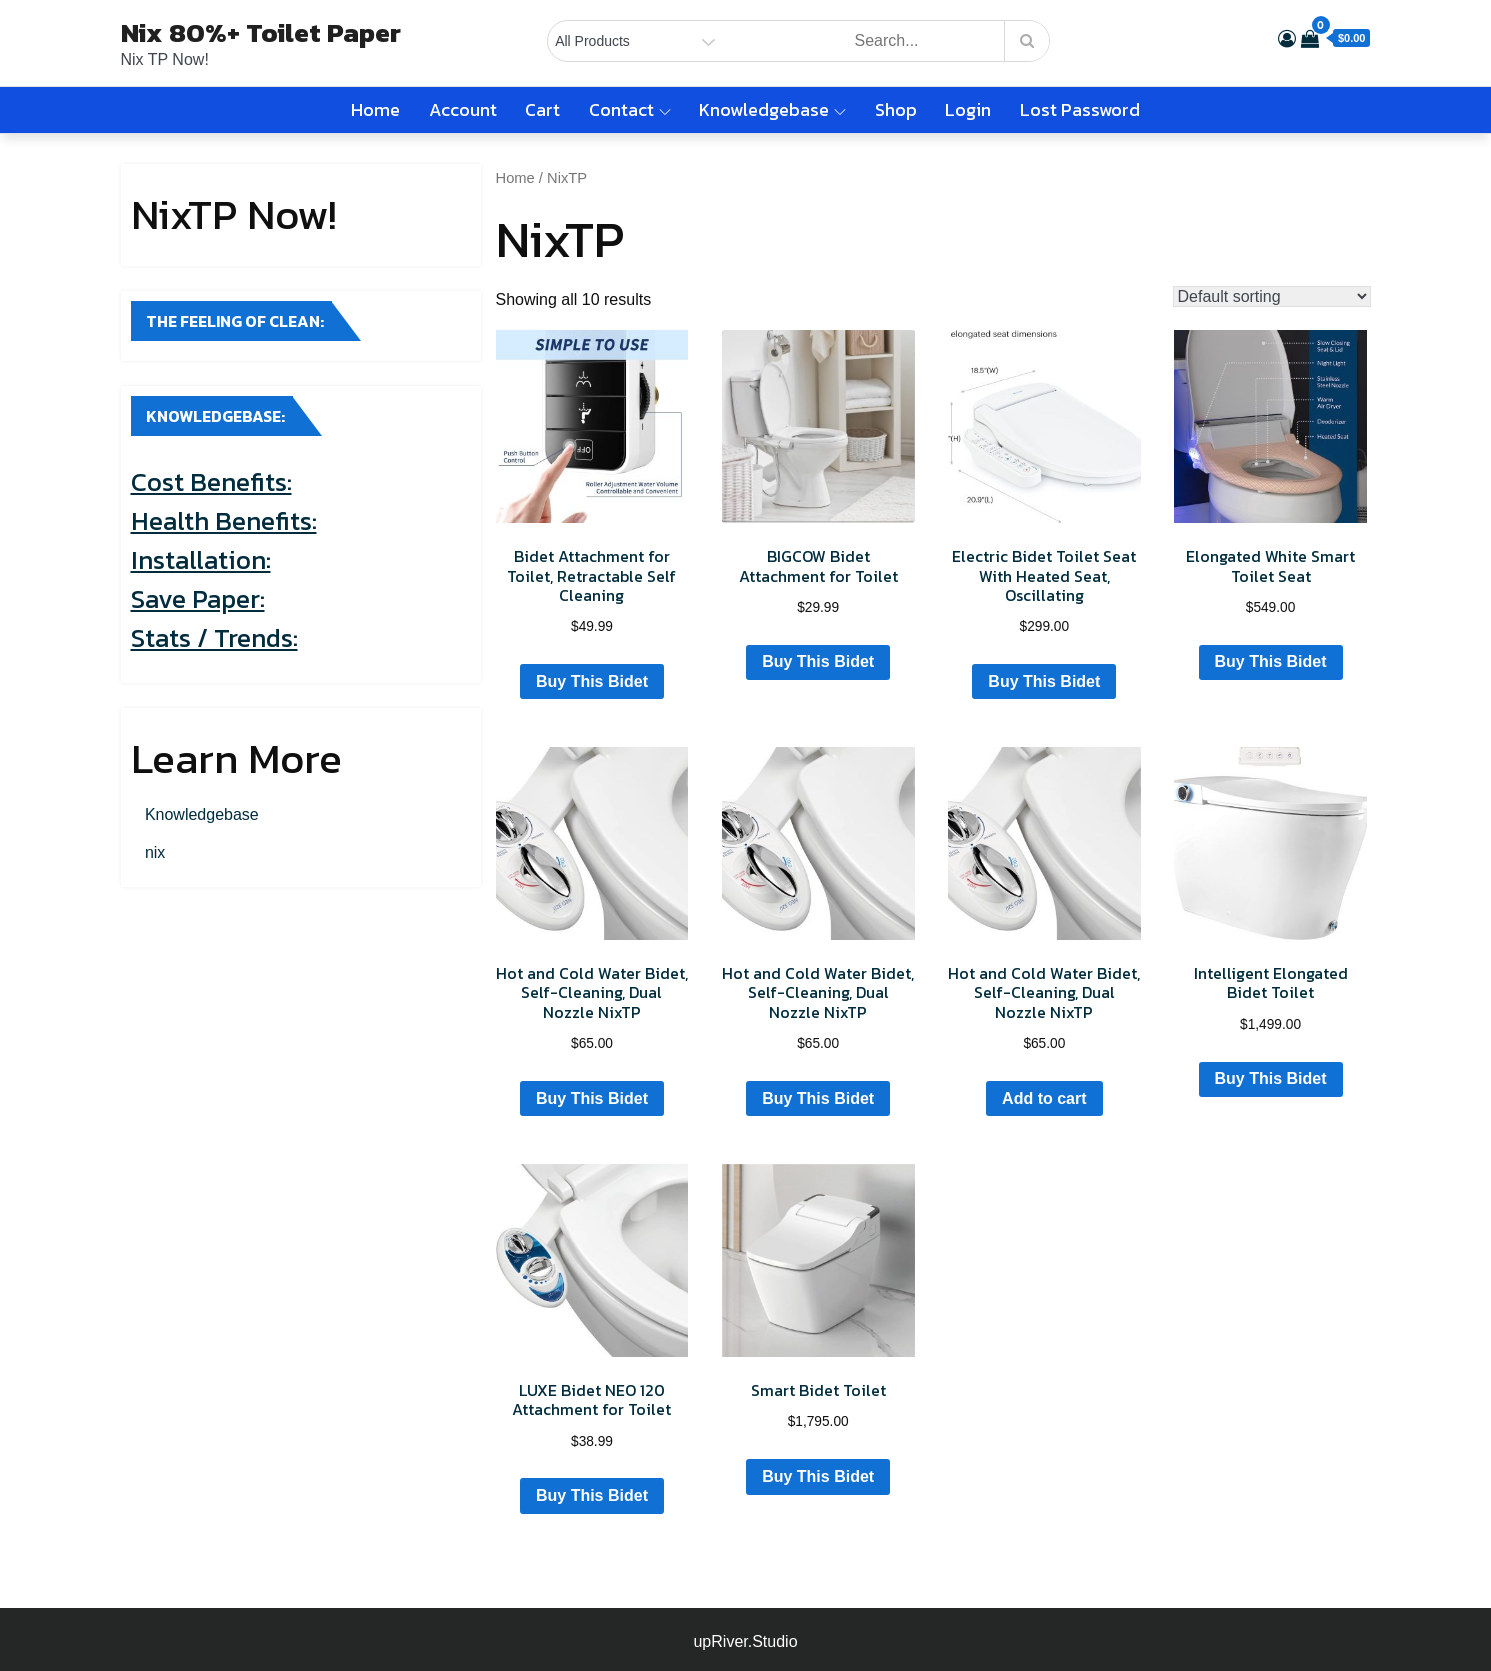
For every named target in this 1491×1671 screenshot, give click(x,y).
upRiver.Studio (745, 1641)
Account (463, 109)
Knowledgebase (772, 109)
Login (968, 109)
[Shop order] (1272, 296)
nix (155, 852)
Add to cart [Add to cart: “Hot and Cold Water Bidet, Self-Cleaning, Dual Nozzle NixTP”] (1044, 1098)
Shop (896, 109)
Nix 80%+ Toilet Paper (261, 32)
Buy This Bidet (592, 681)
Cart (542, 109)
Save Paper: (198, 598)
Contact (630, 109)
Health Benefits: (224, 520)
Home (375, 109)
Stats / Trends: (214, 637)
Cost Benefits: (211, 481)
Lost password (1080, 109)
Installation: (201, 559)
